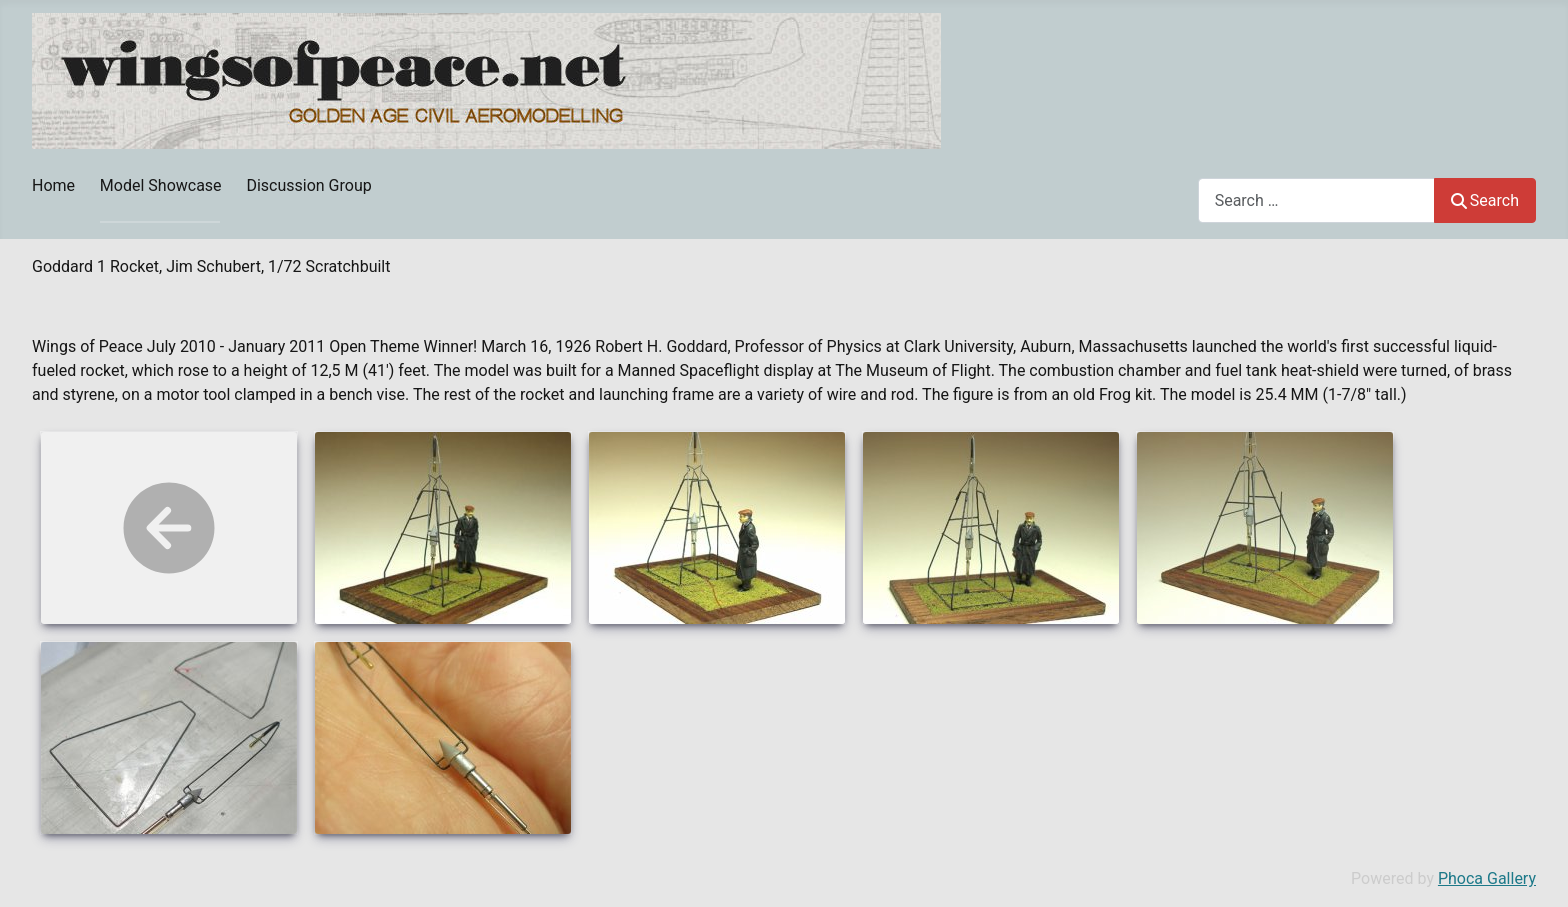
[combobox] (1316, 200)
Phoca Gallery (1487, 878)
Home (53, 185)
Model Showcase (161, 185)
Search (1485, 200)
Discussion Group (308, 185)
